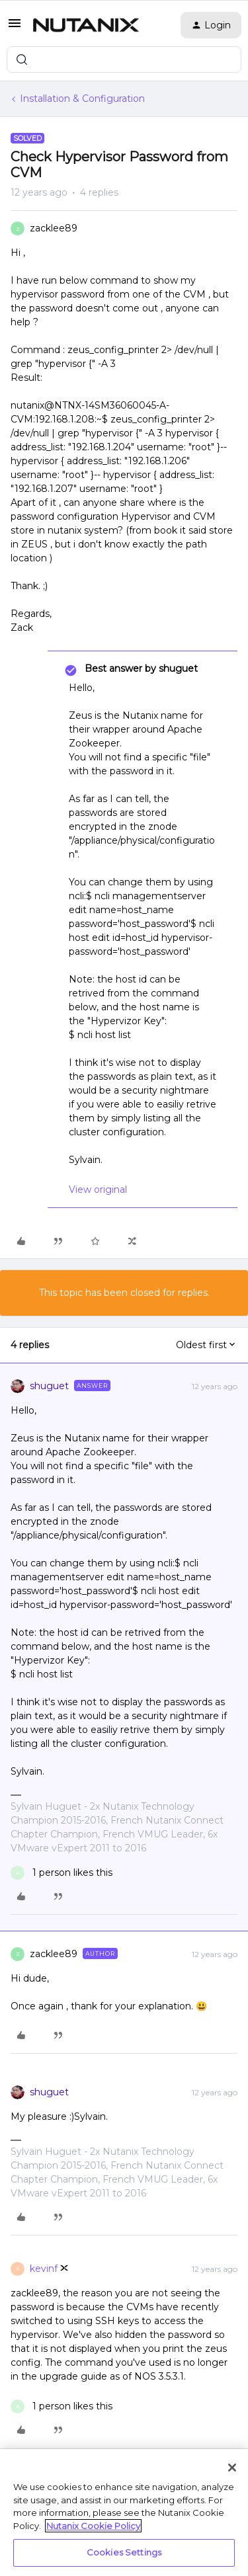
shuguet (49, 1386)
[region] (124, 2512)
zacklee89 (53, 228)
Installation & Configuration (82, 98)
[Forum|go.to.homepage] (86, 25)
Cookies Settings (124, 2552)
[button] (14, 28)
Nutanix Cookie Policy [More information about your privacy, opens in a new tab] (93, 2525)
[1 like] (61, 1873)
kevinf (44, 2268)
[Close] (232, 2467)
